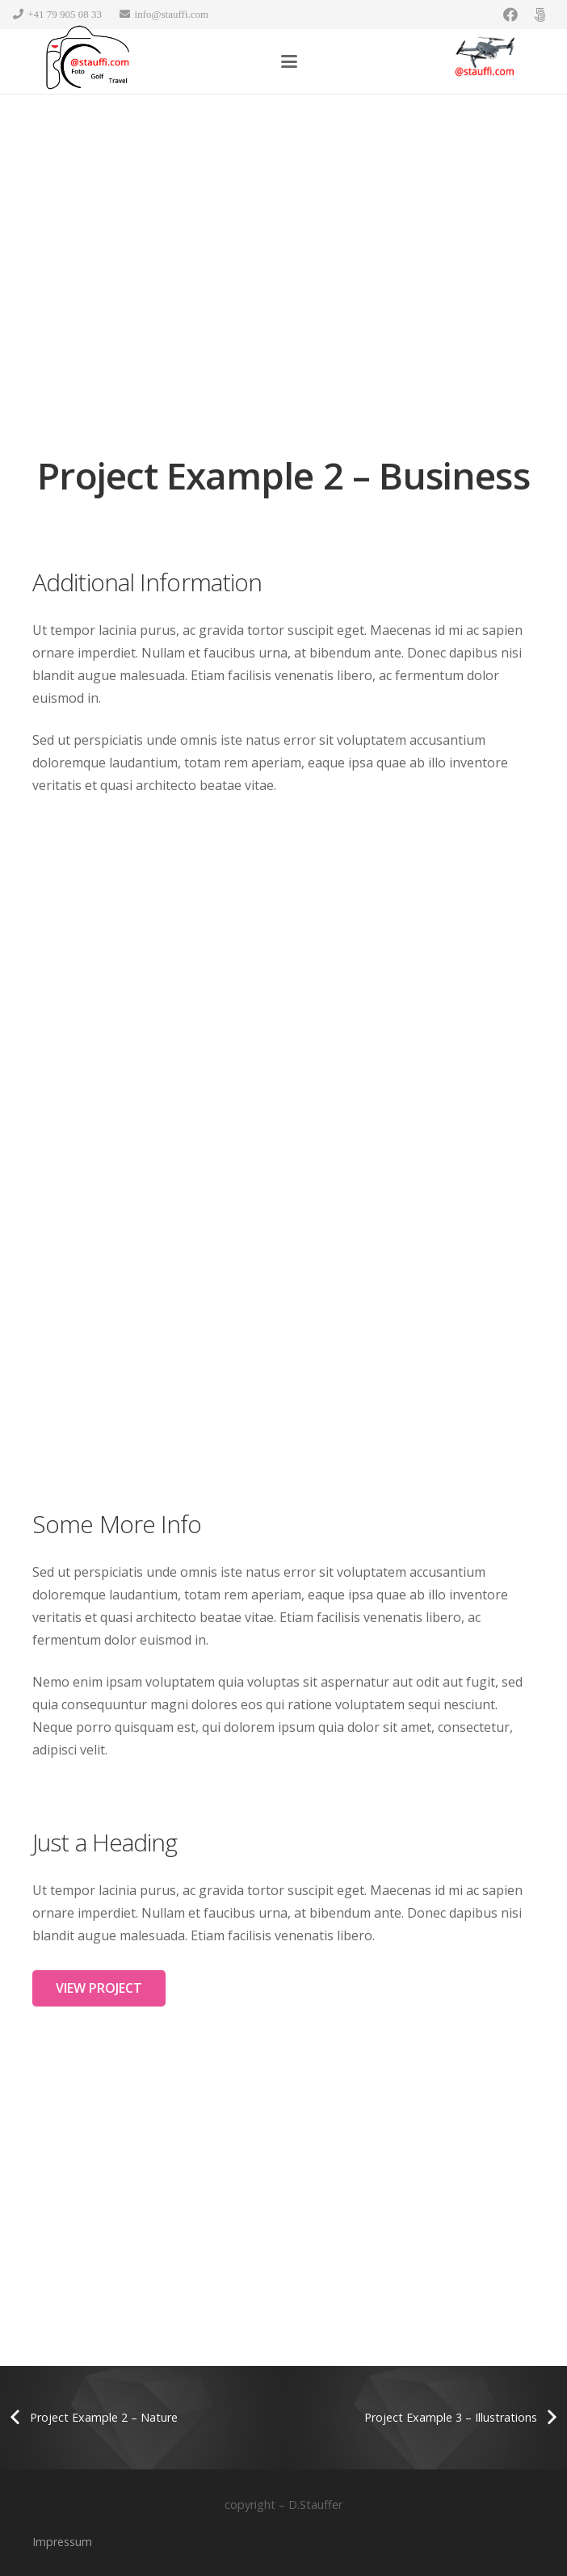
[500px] (539, 14)
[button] (289, 61)
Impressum (62, 2541)
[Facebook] (510, 14)
